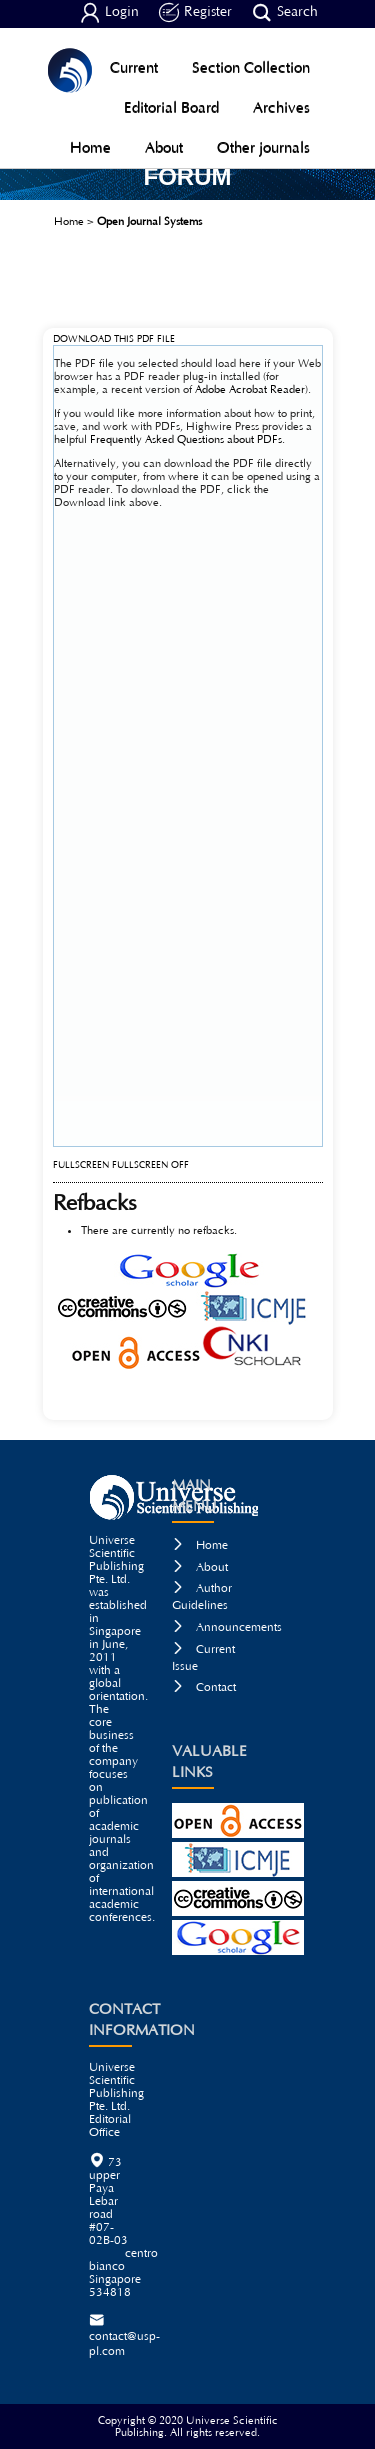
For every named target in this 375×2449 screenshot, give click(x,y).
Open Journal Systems (149, 221)
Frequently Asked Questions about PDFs (186, 439)
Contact (204, 1687)
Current (134, 67)
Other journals (263, 147)
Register (195, 13)
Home (90, 147)
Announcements (227, 1627)
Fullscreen (81, 1165)
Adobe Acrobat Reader (250, 389)
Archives (281, 107)
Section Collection (251, 67)
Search (285, 13)
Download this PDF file (114, 339)
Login (109, 13)
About (164, 147)
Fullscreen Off (150, 1165)
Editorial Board (171, 107)
